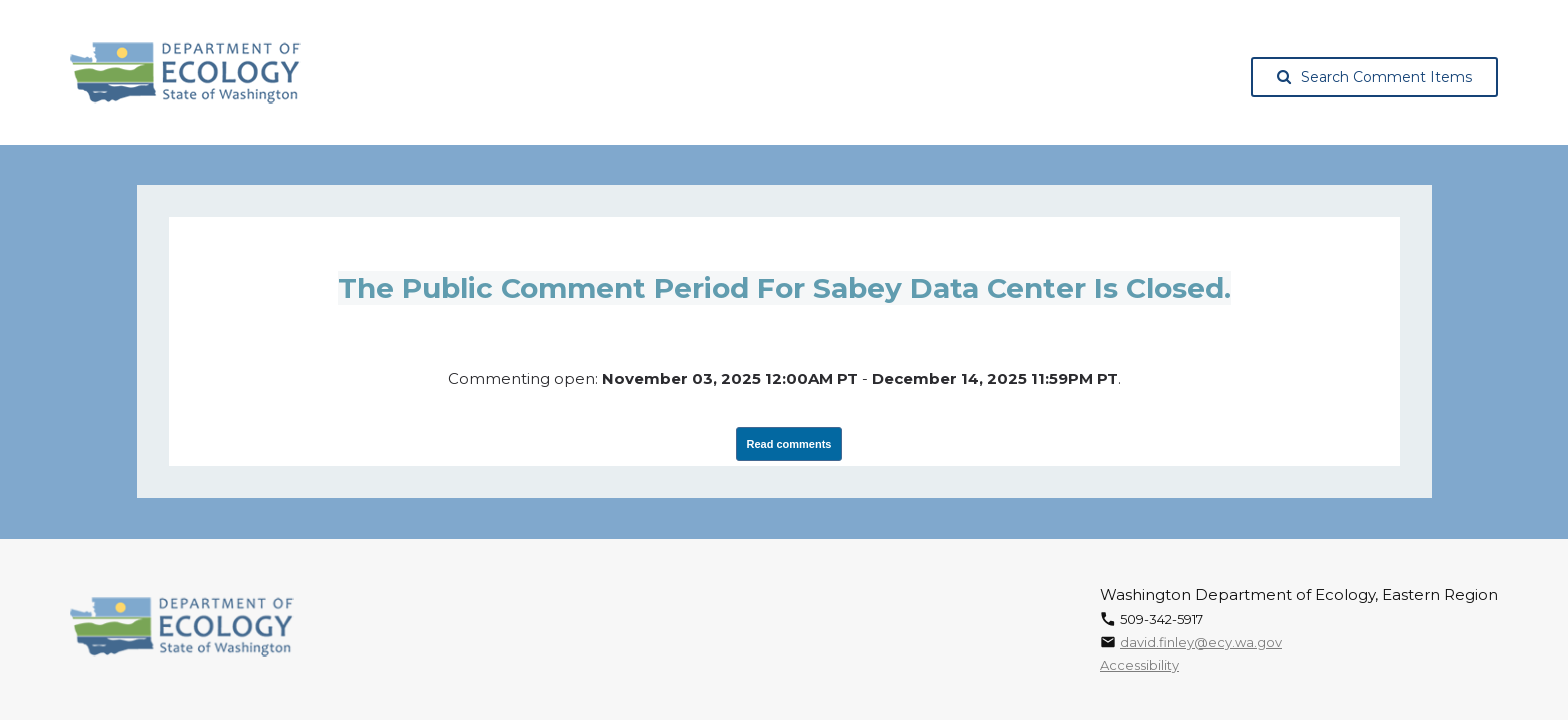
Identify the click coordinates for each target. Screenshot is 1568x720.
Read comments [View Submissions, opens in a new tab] (789, 444)
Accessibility (1139, 665)
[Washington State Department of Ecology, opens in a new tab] (185, 73)
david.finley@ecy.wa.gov (1201, 642)
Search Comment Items (1374, 77)
